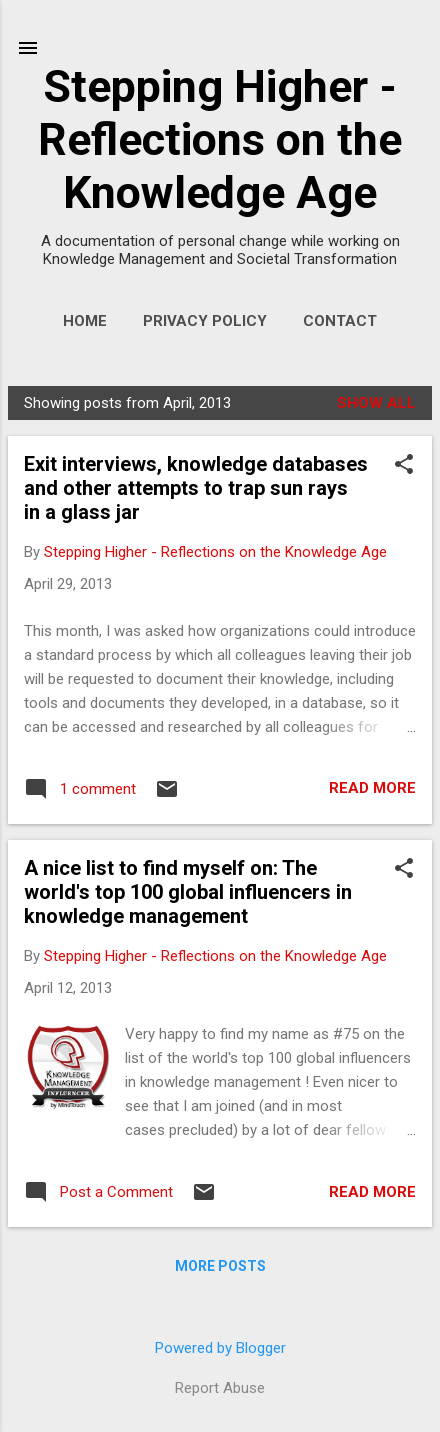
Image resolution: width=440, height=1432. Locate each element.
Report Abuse (220, 1388)
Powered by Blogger (220, 1348)
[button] (404, 466)
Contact (340, 321)
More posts (220, 1266)
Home (85, 321)
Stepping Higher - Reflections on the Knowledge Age (220, 139)
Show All (376, 403)
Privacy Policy (205, 321)
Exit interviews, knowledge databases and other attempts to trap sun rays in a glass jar (196, 488)
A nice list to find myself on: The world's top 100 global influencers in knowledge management (188, 892)
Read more (372, 788)
